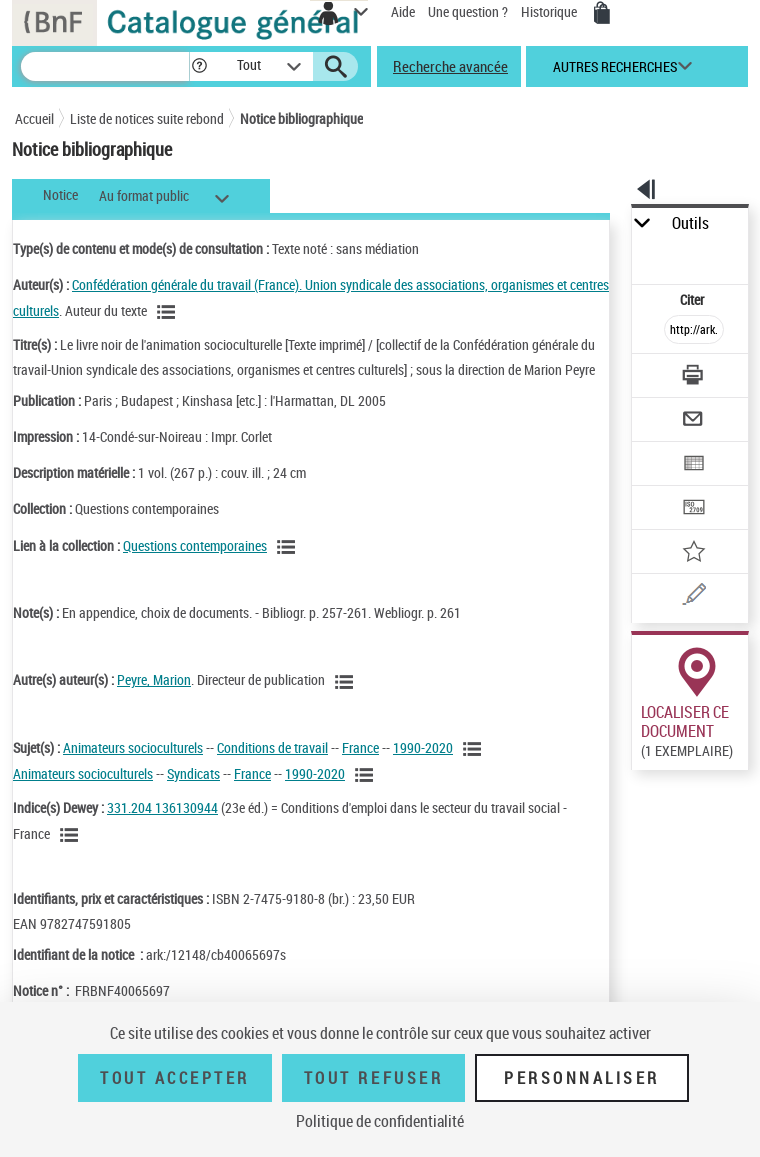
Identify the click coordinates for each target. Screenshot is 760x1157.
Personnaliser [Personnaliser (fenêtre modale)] (582, 1078)
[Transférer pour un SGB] (694, 509)
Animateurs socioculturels (133, 747)
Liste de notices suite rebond (147, 118)
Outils (690, 223)
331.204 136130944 (162, 807)
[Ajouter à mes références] (694, 553)
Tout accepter (175, 1078)
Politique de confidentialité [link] (380, 1121)
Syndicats (193, 773)
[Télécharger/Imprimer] (694, 377)
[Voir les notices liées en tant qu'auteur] (169, 312)
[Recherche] (105, 66)
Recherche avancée (450, 66)
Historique (550, 11)
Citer (693, 299)
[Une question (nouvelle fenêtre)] (694, 597)
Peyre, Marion (154, 679)
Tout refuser (373, 1078)
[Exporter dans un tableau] (694, 465)
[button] (199, 66)
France (360, 747)
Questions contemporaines (195, 545)
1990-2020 (423, 747)
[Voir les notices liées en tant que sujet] (475, 749)
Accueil (34, 118)
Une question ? (468, 11)
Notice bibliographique (301, 118)
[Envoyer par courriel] (694, 421)
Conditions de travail (272, 747)
